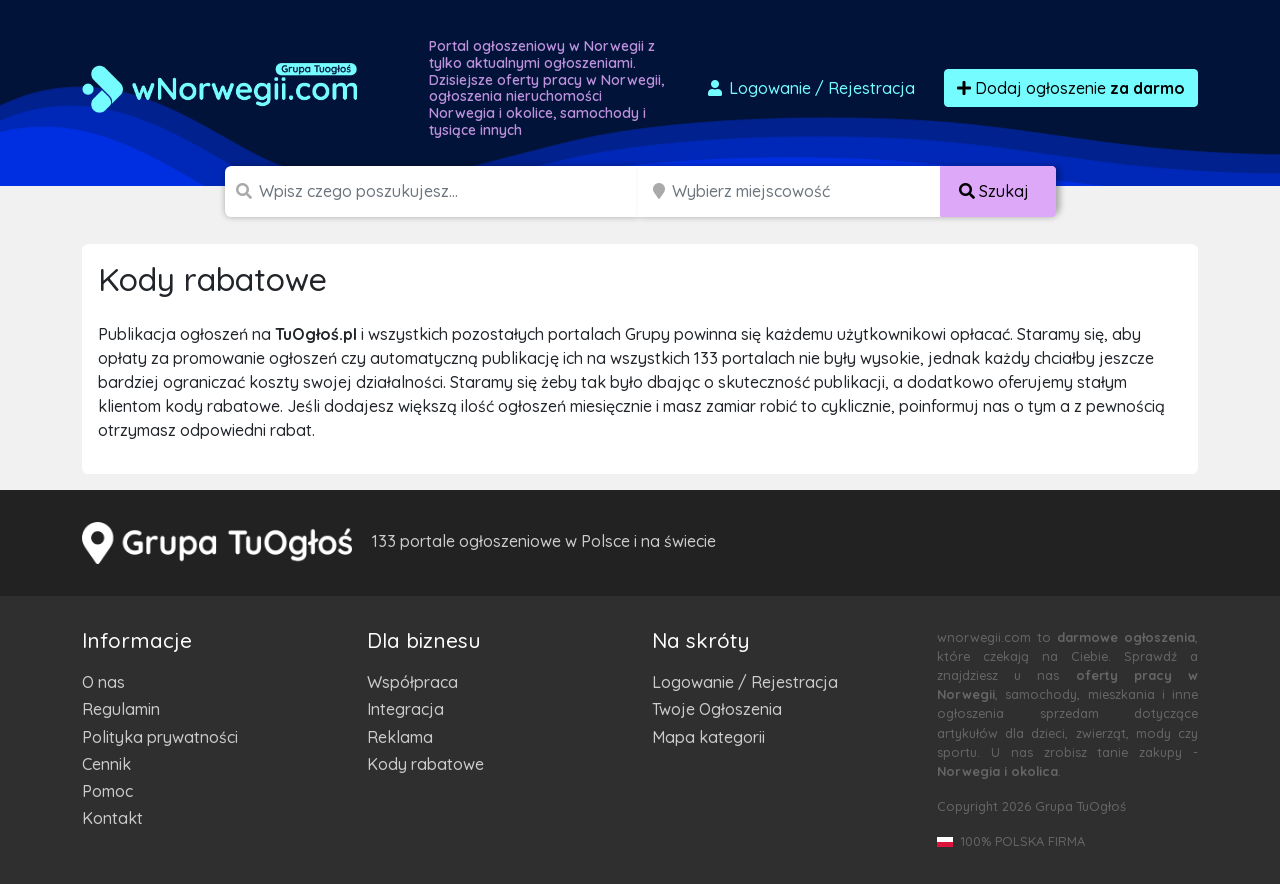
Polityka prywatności (160, 737)
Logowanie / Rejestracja (745, 682)
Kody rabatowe (425, 764)
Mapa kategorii (708, 737)
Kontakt (112, 818)
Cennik (106, 764)
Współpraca (412, 682)
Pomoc (107, 791)
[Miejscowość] (806, 191)
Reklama (400, 737)
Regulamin (121, 709)
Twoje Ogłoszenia (717, 709)
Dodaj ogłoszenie (1071, 88)
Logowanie (810, 88)
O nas (103, 682)
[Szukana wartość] (450, 191)
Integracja (405, 709)
